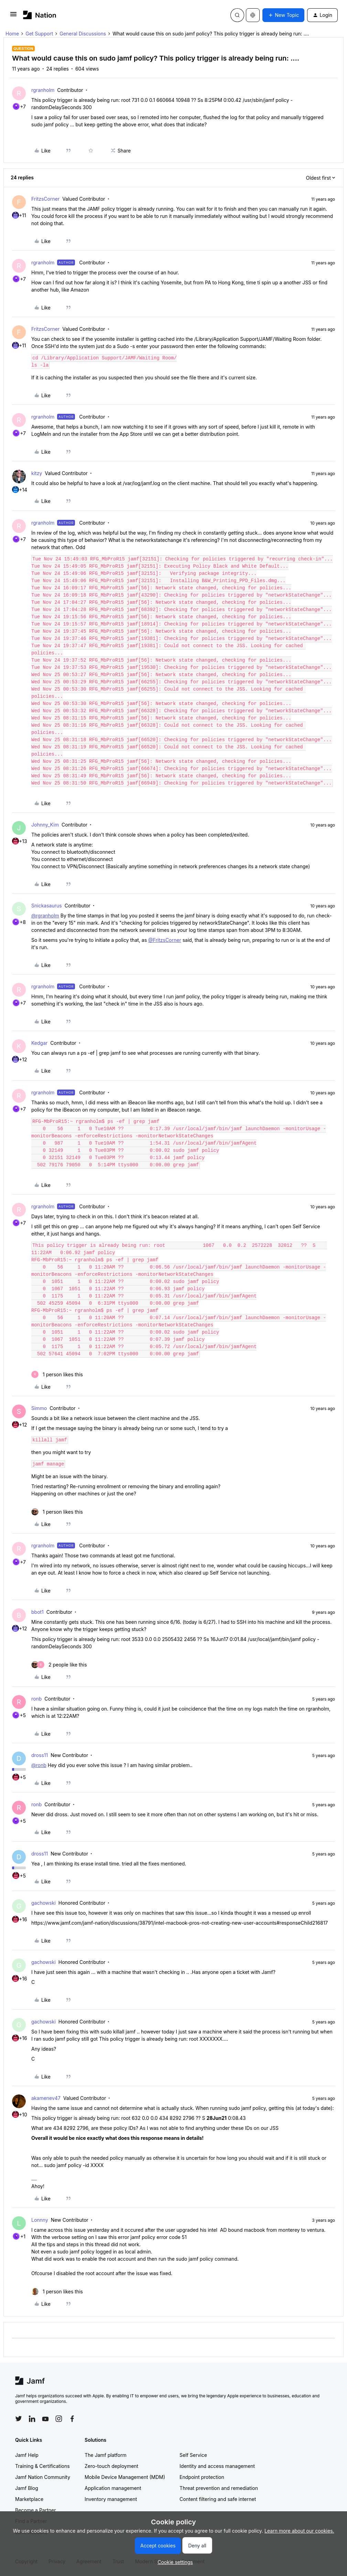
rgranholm (42, 90)
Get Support (39, 33)
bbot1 (37, 1612)
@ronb (38, 1765)
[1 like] (57, 1374)
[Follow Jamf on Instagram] (58, 2418)
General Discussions (82, 33)
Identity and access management (217, 2466)
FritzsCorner (45, 199)
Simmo (39, 1408)
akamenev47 (46, 2098)
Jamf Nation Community (42, 2477)
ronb (36, 1699)
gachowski (43, 1903)
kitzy (36, 473)
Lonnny (39, 2220)
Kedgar (39, 1043)
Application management (113, 2488)
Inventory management (111, 2499)
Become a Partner (35, 2510)
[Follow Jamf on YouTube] (45, 2418)
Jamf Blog (26, 2488)
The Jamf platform (106, 2455)
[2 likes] (59, 1664)
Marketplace (29, 2499)
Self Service (193, 2455)
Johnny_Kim (45, 825)
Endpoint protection (202, 2477)
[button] (13, 16)
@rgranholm (45, 915)
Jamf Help (27, 2455)
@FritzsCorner (164, 940)
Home (12, 33)
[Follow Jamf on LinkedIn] (32, 2418)
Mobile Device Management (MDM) (125, 2477)
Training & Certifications (42, 2466)
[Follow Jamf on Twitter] (18, 2418)
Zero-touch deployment (111, 2466)
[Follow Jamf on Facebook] (72, 2418)
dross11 (39, 1755)
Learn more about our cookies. (299, 2531)
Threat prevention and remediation (219, 2488)
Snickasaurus (46, 905)
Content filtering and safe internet (218, 2499)
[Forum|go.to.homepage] (39, 15)
